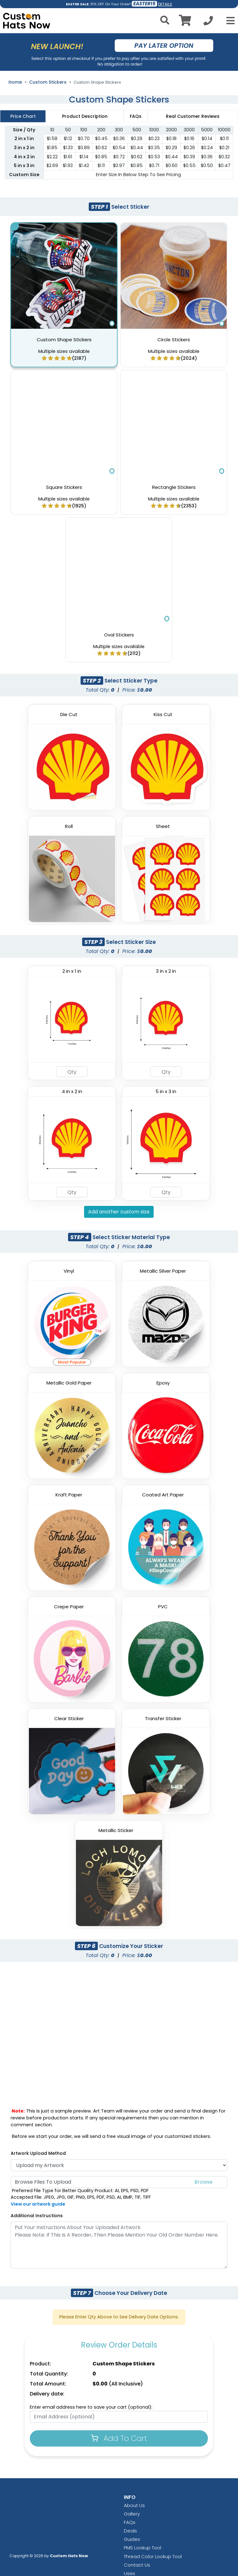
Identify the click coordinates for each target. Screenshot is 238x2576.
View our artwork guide (38, 2204)
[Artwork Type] (119, 2165)
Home (15, 82)
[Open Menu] (228, 21)
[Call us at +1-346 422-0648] (208, 22)
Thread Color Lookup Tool (153, 2556)
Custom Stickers (47, 82)
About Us (134, 2505)
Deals (130, 2530)
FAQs (129, 2522)
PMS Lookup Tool (142, 2547)
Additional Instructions (37, 2215)
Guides (132, 2539)
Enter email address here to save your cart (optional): (91, 2407)
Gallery (132, 2514)
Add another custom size (119, 1211)
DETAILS (165, 4)
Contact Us (137, 2565)
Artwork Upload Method (38, 2153)
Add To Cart (119, 2438)
